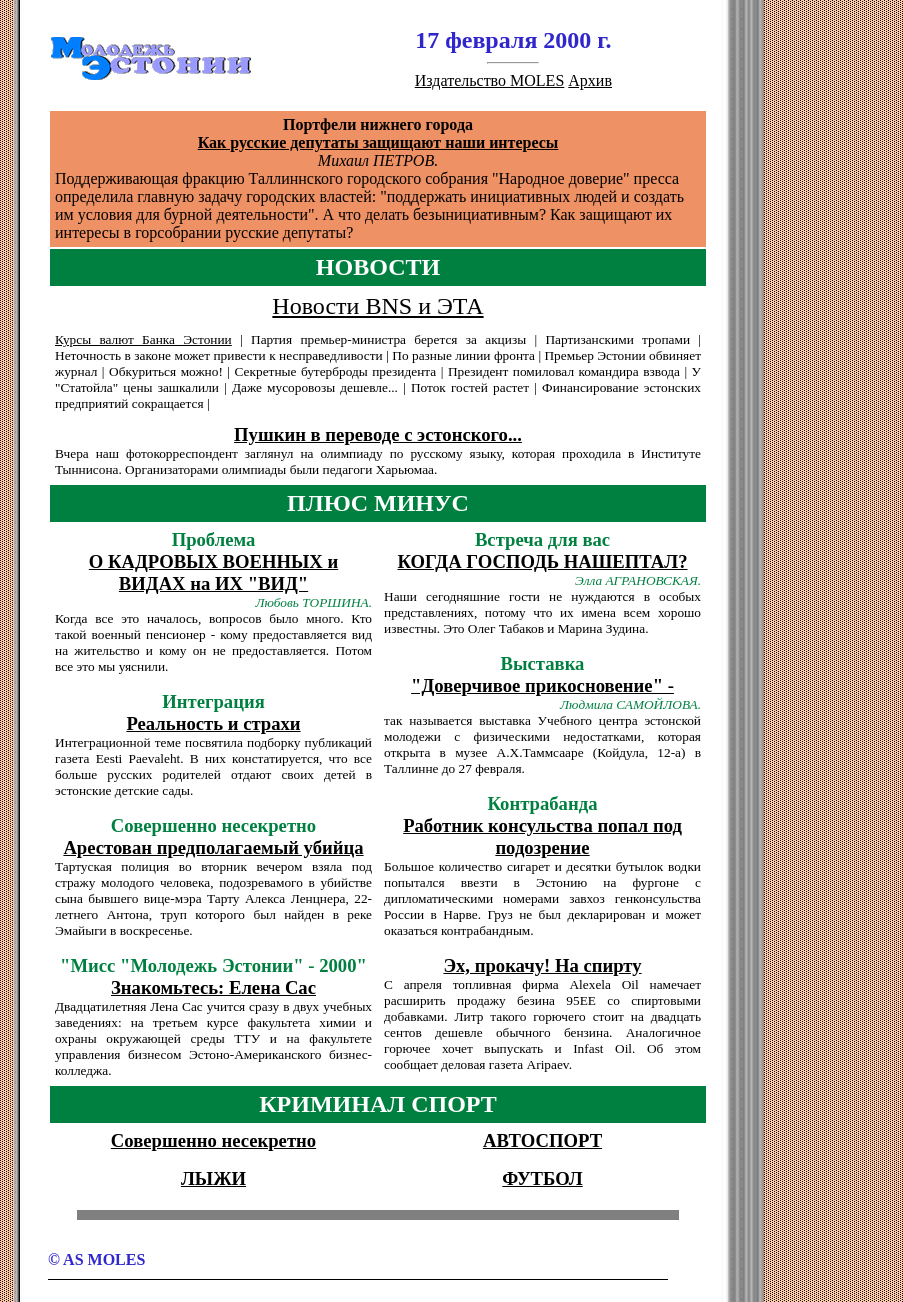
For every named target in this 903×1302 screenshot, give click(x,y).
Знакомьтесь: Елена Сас (213, 987)
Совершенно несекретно (213, 1140)
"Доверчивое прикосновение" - (542, 685)
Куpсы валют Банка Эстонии (143, 339)
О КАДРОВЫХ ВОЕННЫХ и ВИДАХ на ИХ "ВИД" (213, 572)
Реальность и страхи (213, 723)
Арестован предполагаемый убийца (213, 847)
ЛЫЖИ (213, 1178)
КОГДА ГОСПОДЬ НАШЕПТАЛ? (543, 561)
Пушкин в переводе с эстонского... (378, 434)
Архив (590, 80)
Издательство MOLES (490, 80)
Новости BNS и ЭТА (377, 306)
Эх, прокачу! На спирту (542, 965)
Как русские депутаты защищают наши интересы (378, 142)
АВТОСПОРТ (542, 1140)
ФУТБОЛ (542, 1178)
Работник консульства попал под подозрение (542, 836)
